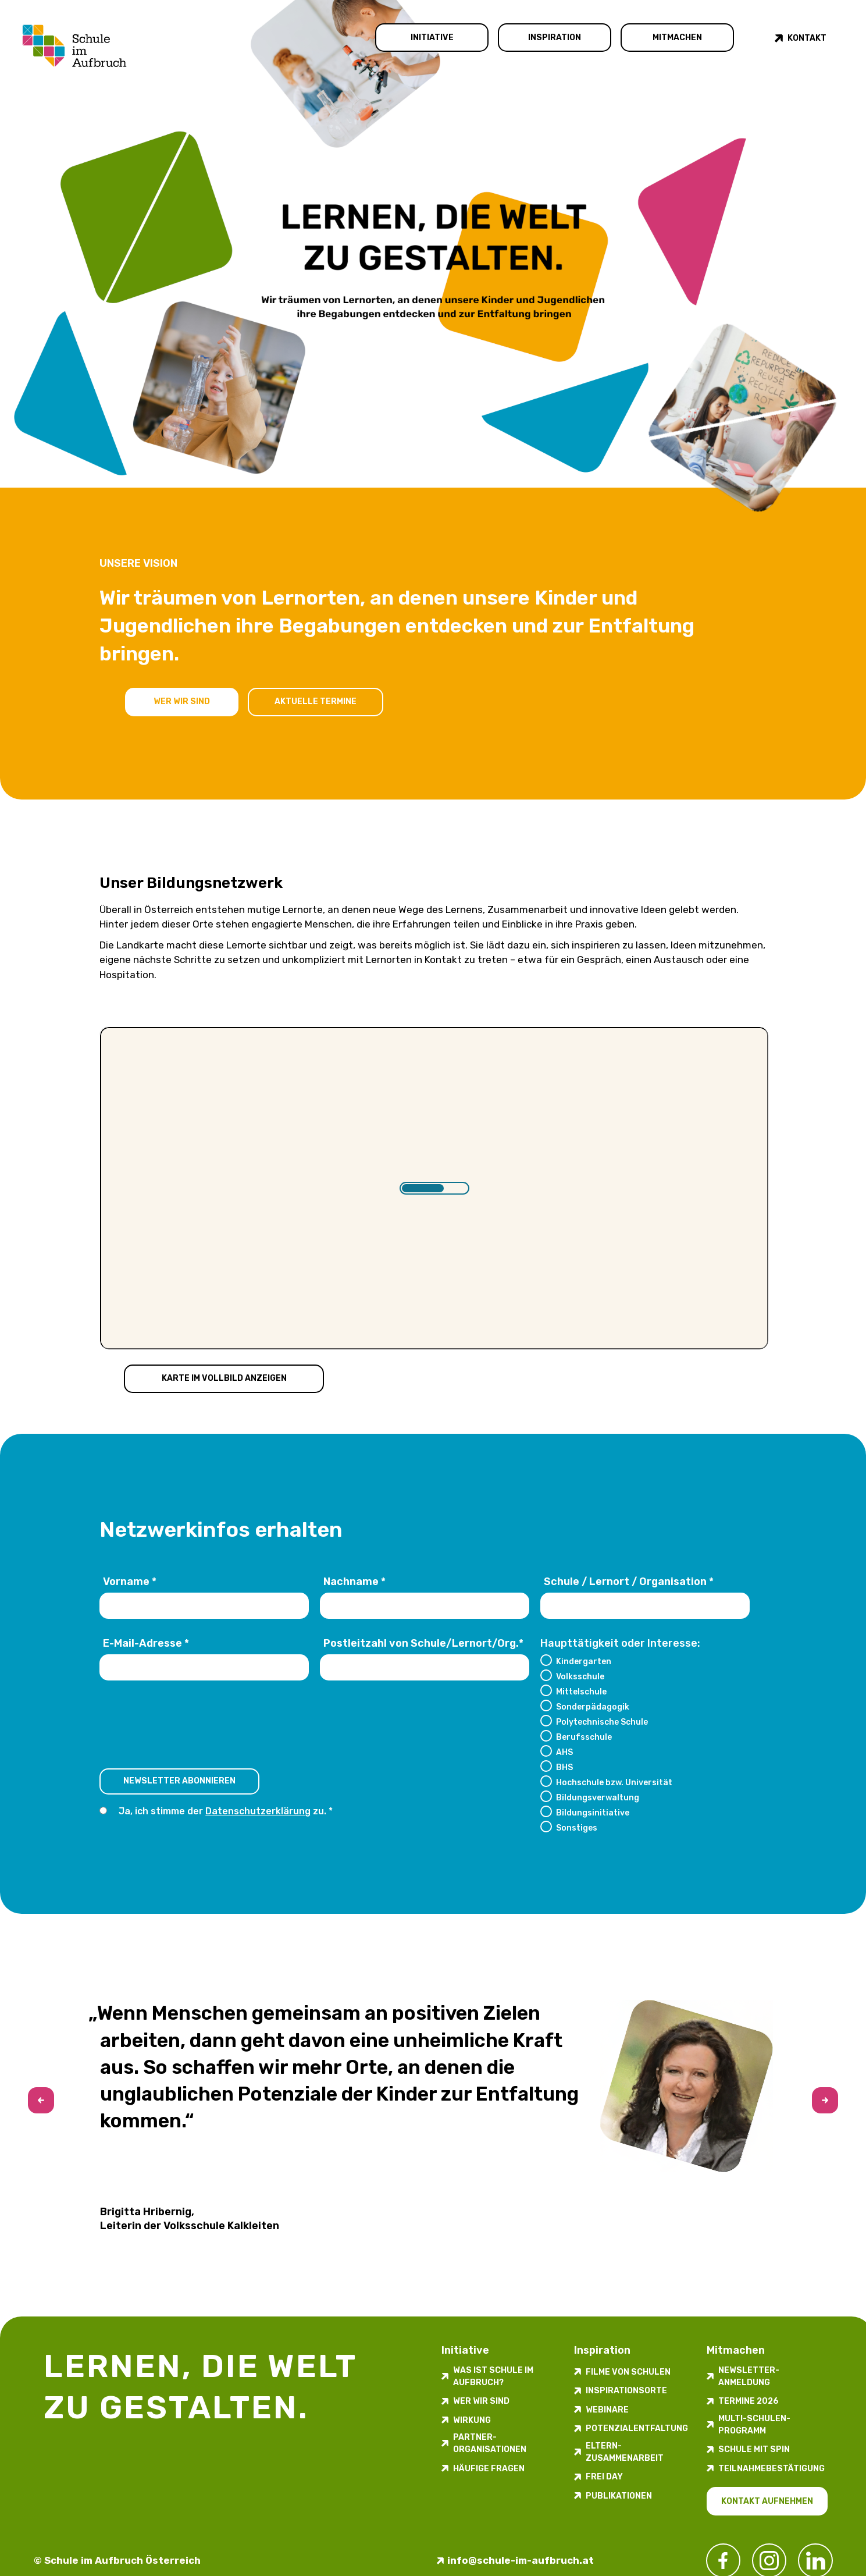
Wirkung (472, 2420)
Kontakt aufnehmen (767, 2501)
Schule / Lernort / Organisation (629, 1581)
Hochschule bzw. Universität (614, 1782)
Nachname (354, 1581)
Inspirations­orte (626, 2391)
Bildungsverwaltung (597, 1797)
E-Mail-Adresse (146, 1643)
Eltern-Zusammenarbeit (625, 2452)
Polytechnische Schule (602, 1721)
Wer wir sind (182, 701)
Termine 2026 (748, 2401)
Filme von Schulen (628, 2372)
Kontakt (806, 38)
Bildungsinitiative (592, 1812)
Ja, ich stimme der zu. (223, 1811)
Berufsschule (584, 1737)
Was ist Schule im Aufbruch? (493, 2376)
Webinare (607, 2410)
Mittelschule (581, 1691)
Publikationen (619, 2496)
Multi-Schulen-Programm (754, 2425)
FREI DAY (604, 2477)
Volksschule (580, 1676)
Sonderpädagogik (592, 1706)
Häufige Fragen (489, 2469)
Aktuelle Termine (316, 701)
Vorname (129, 1581)
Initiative (432, 37)
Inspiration (554, 37)
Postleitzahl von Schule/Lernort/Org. (423, 1643)
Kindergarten (583, 1661)
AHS (564, 1752)
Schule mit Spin (754, 2449)
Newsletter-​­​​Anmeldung (748, 2376)
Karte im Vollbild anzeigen (224, 1378)
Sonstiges (576, 1827)
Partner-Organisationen (489, 2443)
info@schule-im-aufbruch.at (520, 2560)
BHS (564, 1767)
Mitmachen (677, 37)
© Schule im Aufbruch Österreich (117, 2560)
